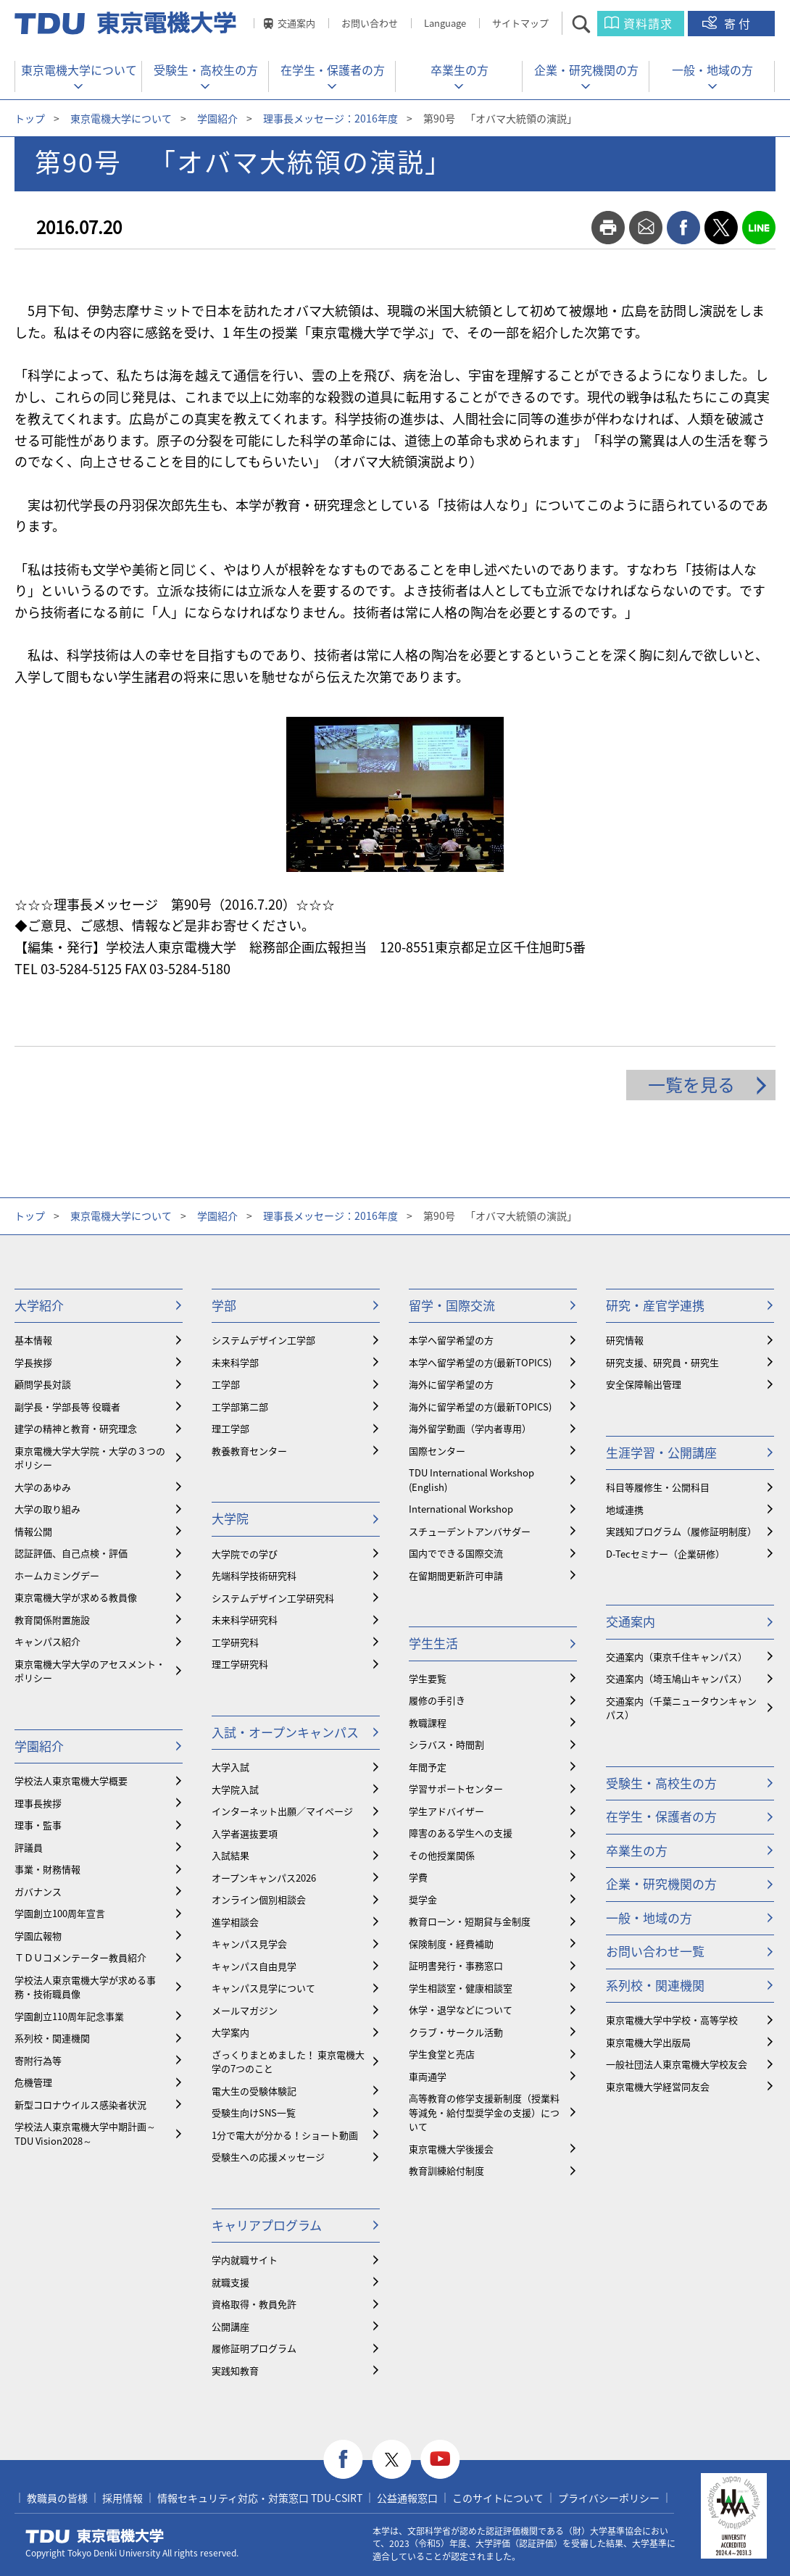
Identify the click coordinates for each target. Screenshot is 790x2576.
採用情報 (122, 2497)
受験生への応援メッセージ (268, 2157)
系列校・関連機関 (52, 2038)
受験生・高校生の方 (206, 69)
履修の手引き (437, 1700)
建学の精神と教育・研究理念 (75, 1428)
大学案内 (230, 2032)
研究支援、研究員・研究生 (662, 1362)
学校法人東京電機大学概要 (71, 1780)
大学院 (230, 1518)
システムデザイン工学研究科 (273, 1598)
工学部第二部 (240, 1406)
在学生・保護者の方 (332, 69)
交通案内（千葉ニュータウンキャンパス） (681, 1708)
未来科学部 (235, 1362)
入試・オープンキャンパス (285, 1732)
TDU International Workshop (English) (471, 1480)
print (608, 227)
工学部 (226, 1384)
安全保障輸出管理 (643, 1384)
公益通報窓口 (407, 2497)
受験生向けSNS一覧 (254, 2112)
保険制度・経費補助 (451, 1943)
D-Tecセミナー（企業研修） (665, 1554)
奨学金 (423, 1899)
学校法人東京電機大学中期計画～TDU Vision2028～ (85, 2133)
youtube (440, 2460)
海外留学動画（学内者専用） (470, 1428)
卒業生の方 (459, 69)
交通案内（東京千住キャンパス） (676, 1656)
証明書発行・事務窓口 (456, 1965)
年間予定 (427, 1767)
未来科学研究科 (245, 1619)
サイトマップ (520, 23)
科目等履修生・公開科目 (658, 1487)
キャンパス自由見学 (254, 1966)
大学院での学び (245, 1554)
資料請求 (648, 23)
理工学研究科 (240, 1664)
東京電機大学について (79, 69)
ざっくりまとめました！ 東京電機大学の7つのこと (288, 2062)
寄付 (738, 23)
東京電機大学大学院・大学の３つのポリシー (89, 1458)
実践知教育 (235, 2370)
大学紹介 (39, 1305)
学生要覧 (427, 1678)
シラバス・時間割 (446, 1744)
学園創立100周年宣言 (59, 1913)
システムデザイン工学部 (263, 1340)
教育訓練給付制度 (446, 2170)
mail (645, 227)
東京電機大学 (95, 2536)
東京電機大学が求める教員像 (75, 1597)
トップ (29, 118)
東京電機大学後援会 (451, 2149)
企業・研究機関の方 (586, 69)
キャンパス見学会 (249, 1943)
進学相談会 (235, 1922)
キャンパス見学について (263, 1988)
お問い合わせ (369, 23)
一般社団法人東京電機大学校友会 (676, 2064)
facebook (683, 227)
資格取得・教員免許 (254, 2304)
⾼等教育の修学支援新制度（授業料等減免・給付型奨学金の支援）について (484, 2112)
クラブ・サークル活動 (456, 2032)
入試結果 (230, 1855)
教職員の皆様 (57, 2497)
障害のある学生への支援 (460, 1833)
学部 (224, 1305)
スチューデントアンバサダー (470, 1531)
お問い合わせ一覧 (655, 1951)
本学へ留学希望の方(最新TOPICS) (480, 1362)
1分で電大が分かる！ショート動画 (285, 2135)
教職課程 (427, 1722)
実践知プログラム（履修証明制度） (681, 1531)
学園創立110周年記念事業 (69, 2016)
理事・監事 (38, 1825)
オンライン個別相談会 (259, 1899)
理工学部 (230, 1428)
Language (445, 23)
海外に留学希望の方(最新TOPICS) (480, 1406)
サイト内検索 (594, 23)
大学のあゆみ (42, 1487)
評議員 (28, 1847)
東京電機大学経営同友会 (658, 2086)
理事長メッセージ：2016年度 (330, 118)
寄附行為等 (38, 2060)
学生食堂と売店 (442, 2054)
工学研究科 (235, 1642)
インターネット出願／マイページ (282, 1811)
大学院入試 (235, 1789)
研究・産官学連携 (655, 1305)
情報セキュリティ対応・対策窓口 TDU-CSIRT (259, 2497)
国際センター (437, 1451)
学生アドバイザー (446, 1811)
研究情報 (625, 1340)
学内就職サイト (245, 2260)
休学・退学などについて (460, 2009)
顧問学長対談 (42, 1384)
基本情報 (33, 1340)
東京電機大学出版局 (648, 2042)
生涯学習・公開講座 (661, 1452)
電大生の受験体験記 (254, 2091)
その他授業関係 (442, 1855)
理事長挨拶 (38, 1803)
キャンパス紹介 (47, 1641)
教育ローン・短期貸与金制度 (470, 1921)
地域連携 (625, 1509)
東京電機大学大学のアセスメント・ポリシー (89, 1671)
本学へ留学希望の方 (451, 1340)
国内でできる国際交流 (456, 1553)
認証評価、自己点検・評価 (71, 1553)
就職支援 (230, 2282)
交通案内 (296, 23)
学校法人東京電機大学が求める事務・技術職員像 (85, 1987)
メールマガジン (245, 2010)
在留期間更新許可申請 (456, 1575)
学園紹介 (217, 118)
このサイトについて (498, 2497)
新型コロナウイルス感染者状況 (80, 2104)
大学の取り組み (47, 1509)
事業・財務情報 (47, 1869)
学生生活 (433, 1643)
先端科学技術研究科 (254, 1575)
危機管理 (33, 2082)
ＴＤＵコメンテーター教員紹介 (80, 1957)
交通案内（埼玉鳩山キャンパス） (676, 1678)
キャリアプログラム (267, 2225)
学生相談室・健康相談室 (460, 1988)
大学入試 (230, 1767)
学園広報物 (38, 1936)
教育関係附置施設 (52, 1619)
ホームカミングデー (56, 1575)
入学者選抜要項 (245, 1833)
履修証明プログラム (254, 2348)
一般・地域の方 (712, 69)
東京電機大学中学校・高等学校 (672, 2020)
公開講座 (230, 2326)
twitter (721, 227)
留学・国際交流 (452, 1305)
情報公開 (33, 1531)
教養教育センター (249, 1451)
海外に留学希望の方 (451, 1384)
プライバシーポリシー (609, 2497)
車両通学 (427, 2076)
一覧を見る (691, 1084)
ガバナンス (38, 1891)
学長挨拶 (33, 1362)
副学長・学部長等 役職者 (67, 1406)
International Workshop (461, 1509)
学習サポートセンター (456, 1788)
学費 (418, 1877)
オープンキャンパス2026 (264, 1878)
